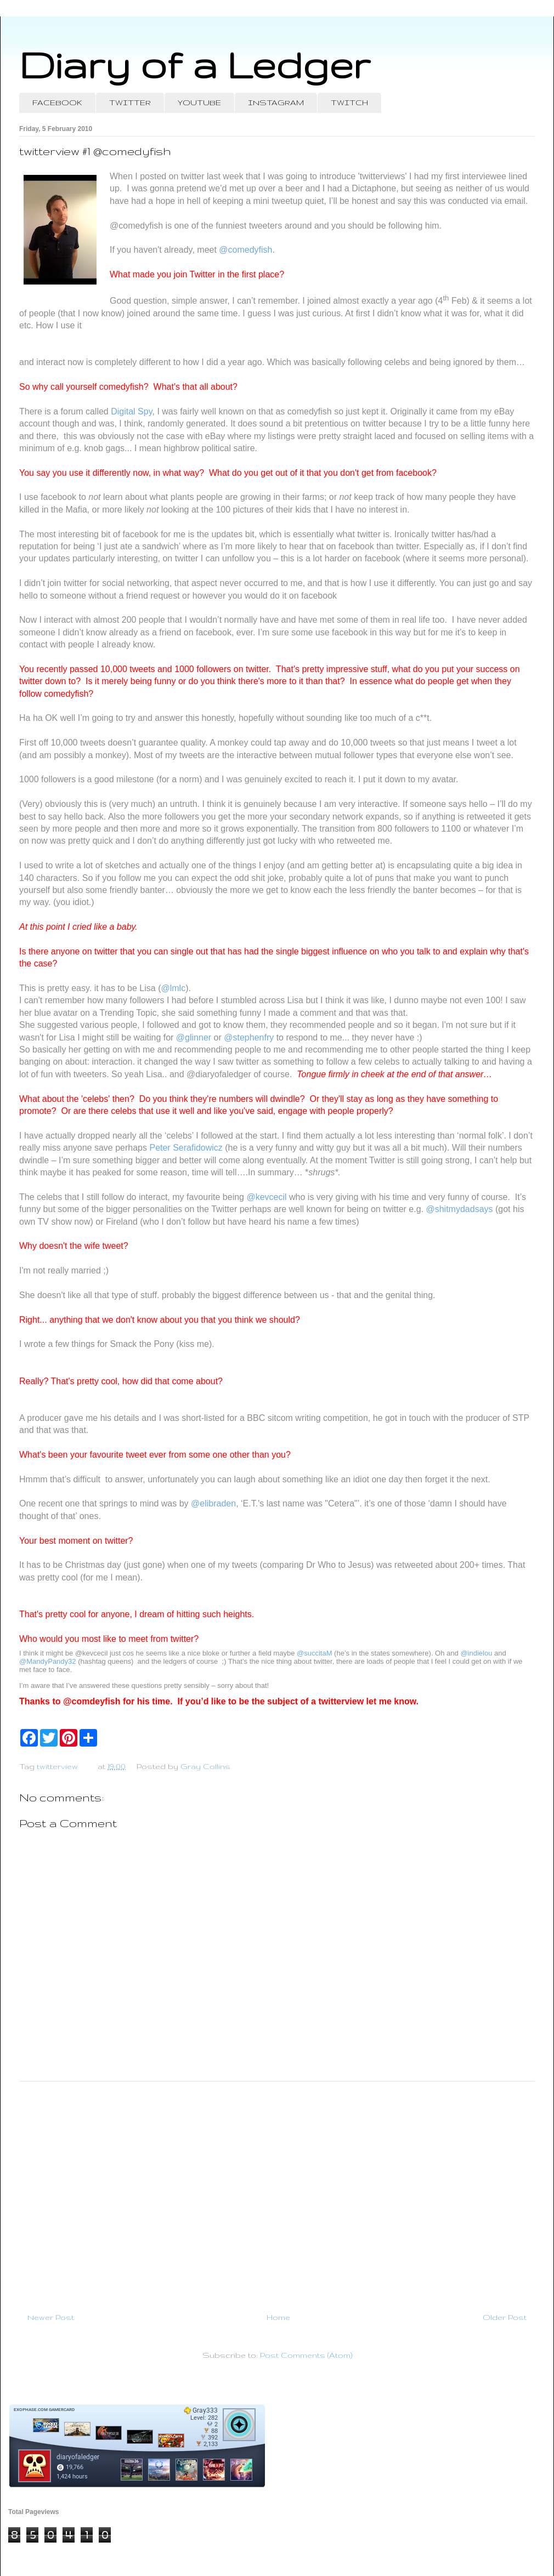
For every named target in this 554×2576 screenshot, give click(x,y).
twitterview (57, 1766)
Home (278, 2317)
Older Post (505, 2317)
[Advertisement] (277, 2192)
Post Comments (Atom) (306, 2355)
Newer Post (50, 2317)
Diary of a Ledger (194, 64)
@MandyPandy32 (47, 1661)
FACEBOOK (57, 102)
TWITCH (349, 102)
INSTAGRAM (276, 102)
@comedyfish (245, 249)
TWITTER (130, 102)
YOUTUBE (199, 102)
